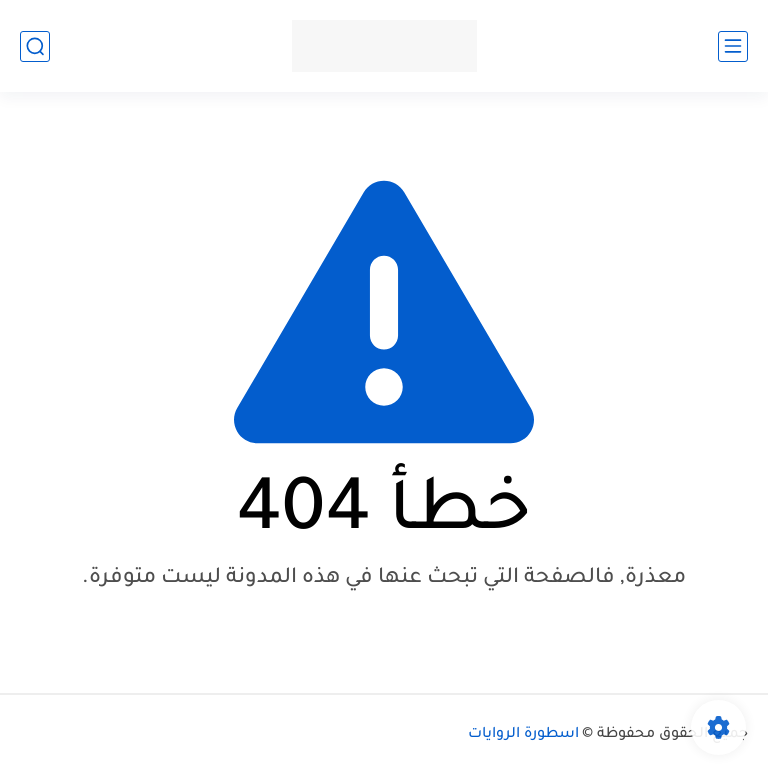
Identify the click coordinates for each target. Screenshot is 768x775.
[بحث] (35, 46)
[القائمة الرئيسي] (733, 46)
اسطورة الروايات (523, 735)
